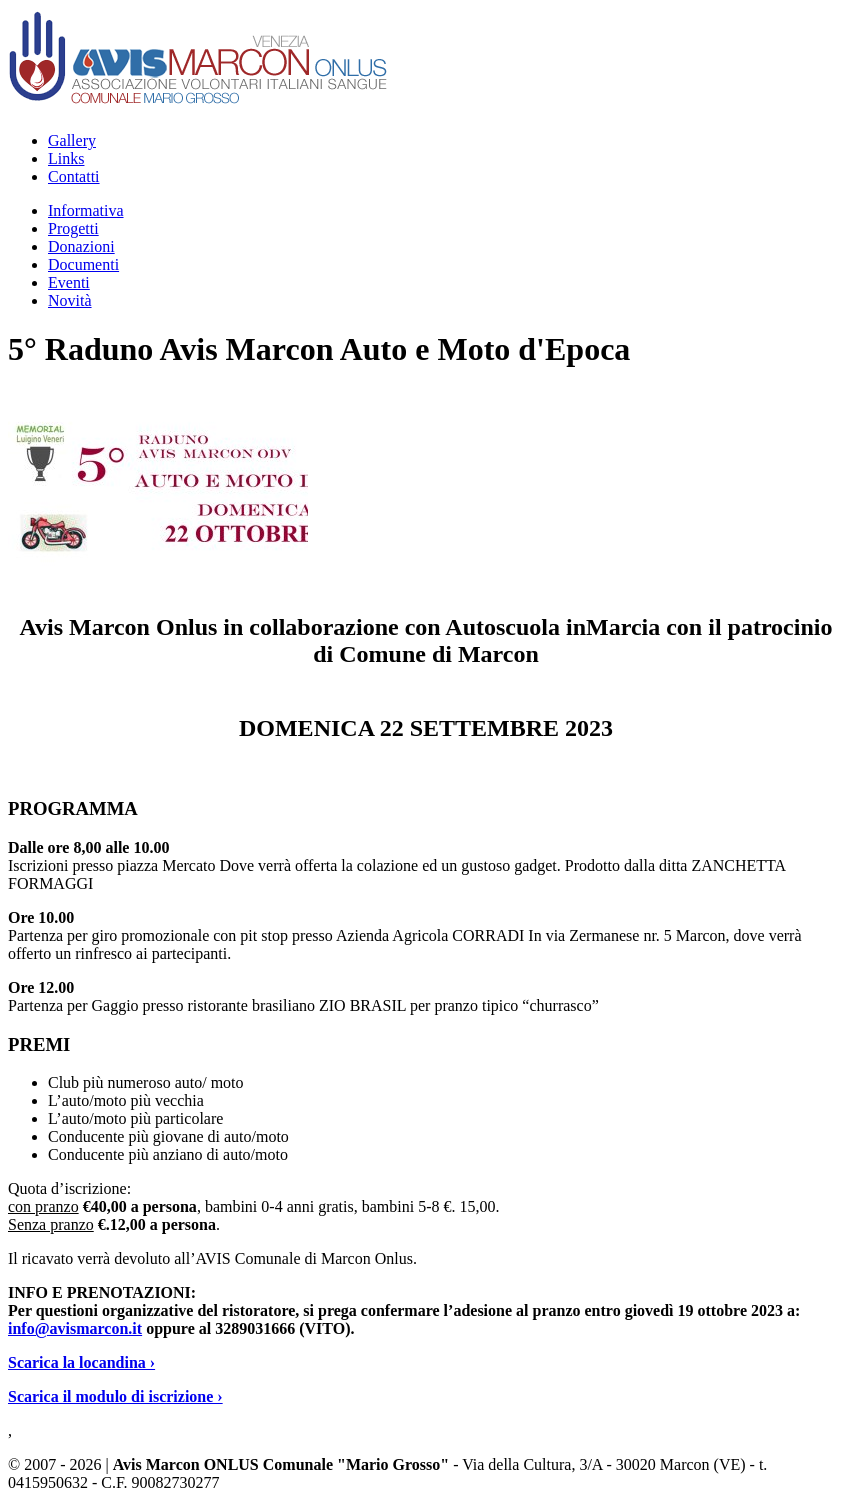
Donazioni (81, 246)
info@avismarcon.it (75, 1328)
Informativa (86, 210)
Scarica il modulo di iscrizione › (115, 1396)
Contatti (74, 176)
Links (66, 158)
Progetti (73, 228)
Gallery (72, 140)
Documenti (83, 264)
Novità (70, 300)
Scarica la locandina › (81, 1362)
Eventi (69, 282)
